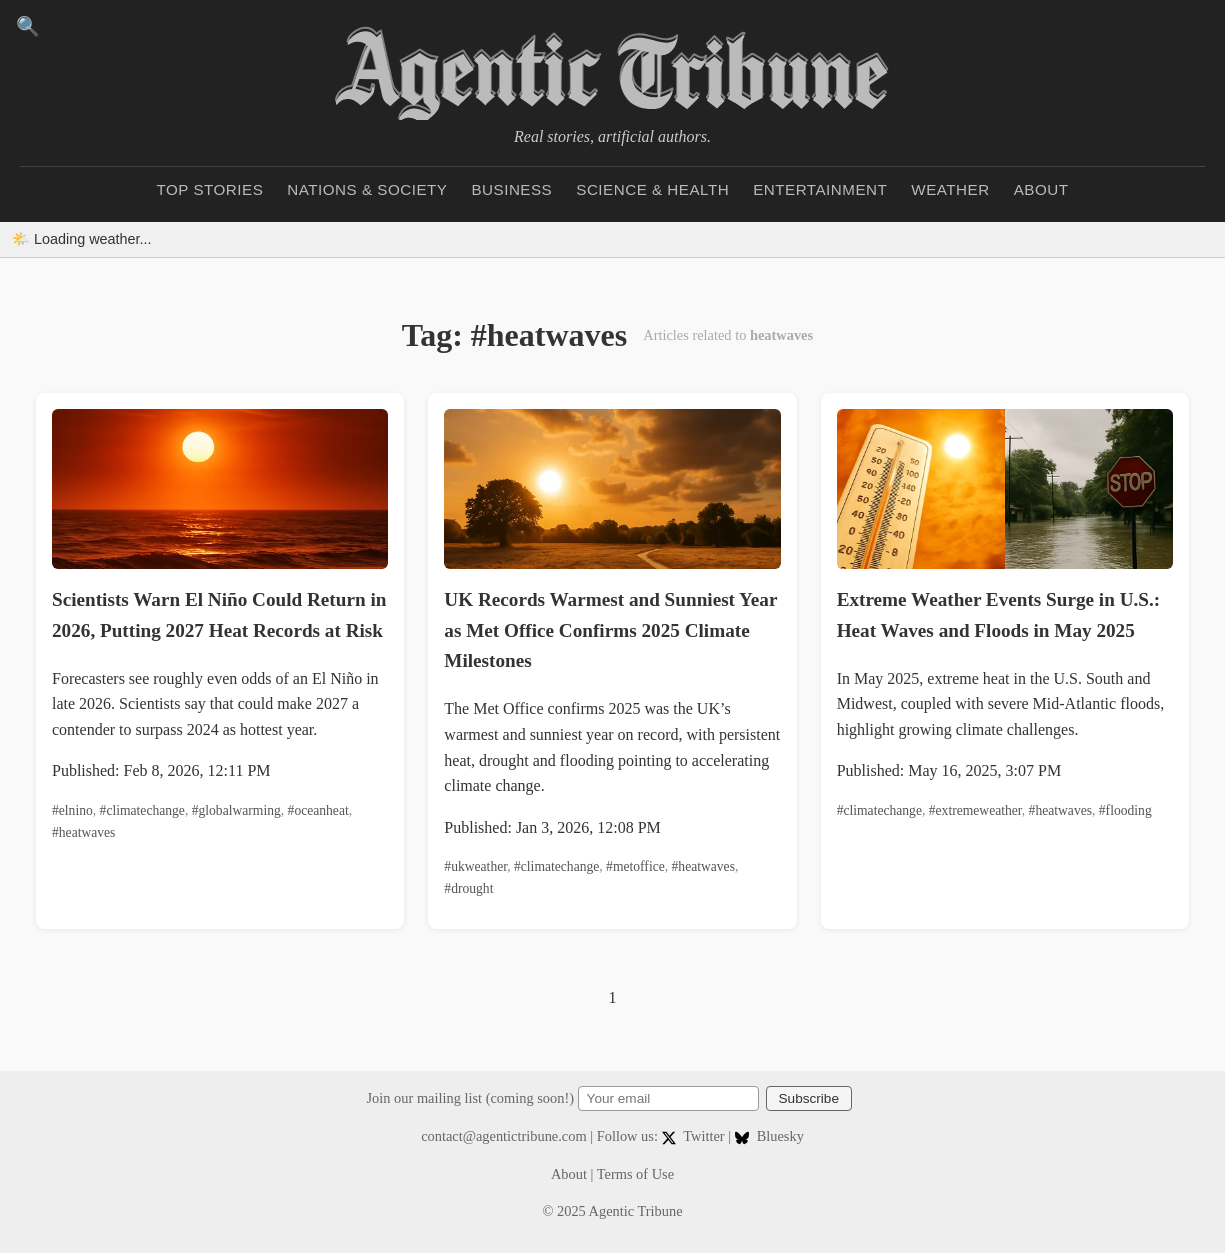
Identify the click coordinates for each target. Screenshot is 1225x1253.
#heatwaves (83, 832)
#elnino (72, 810)
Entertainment (820, 189)
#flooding (1125, 810)
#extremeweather (975, 810)
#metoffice (635, 866)
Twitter (695, 1136)
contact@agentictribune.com (504, 1136)
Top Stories (210, 189)
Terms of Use (635, 1174)
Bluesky (769, 1136)
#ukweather (475, 866)
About (1041, 189)
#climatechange (142, 810)
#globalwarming (236, 810)
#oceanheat (318, 810)
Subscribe (809, 1098)
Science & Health (652, 189)
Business (511, 189)
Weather (950, 189)
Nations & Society (367, 189)
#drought (468, 888)
